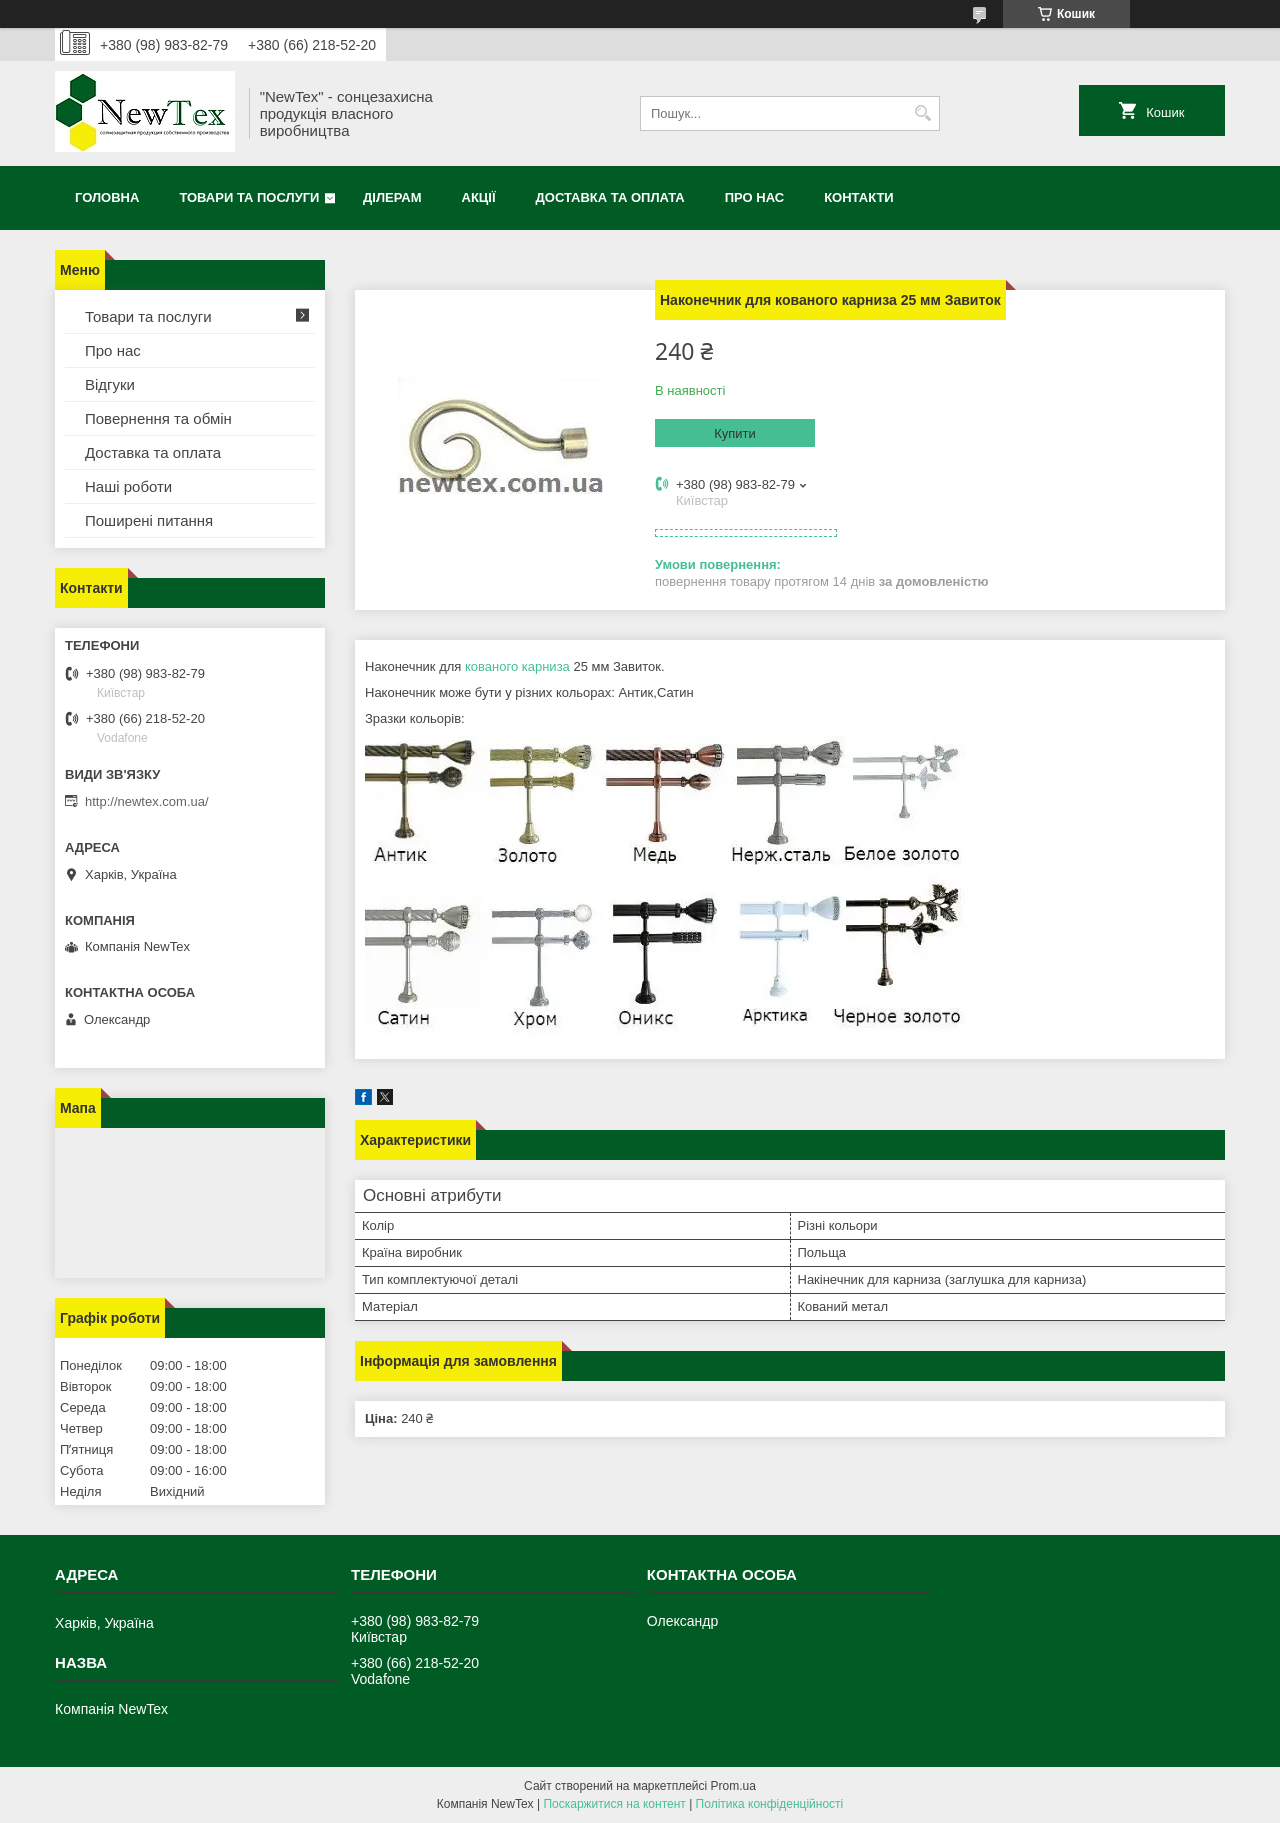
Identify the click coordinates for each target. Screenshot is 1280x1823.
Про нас (754, 197)
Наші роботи (128, 486)
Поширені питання (149, 520)
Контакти (859, 197)
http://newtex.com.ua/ (147, 801)
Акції (479, 197)
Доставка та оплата (610, 197)
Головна (107, 197)
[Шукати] (922, 113)
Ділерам (392, 197)
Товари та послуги (249, 197)
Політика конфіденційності (770, 1804)
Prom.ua (733, 1786)
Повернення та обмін (158, 418)
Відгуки (110, 384)
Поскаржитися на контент (614, 1804)
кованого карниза (517, 666)
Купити (735, 433)
